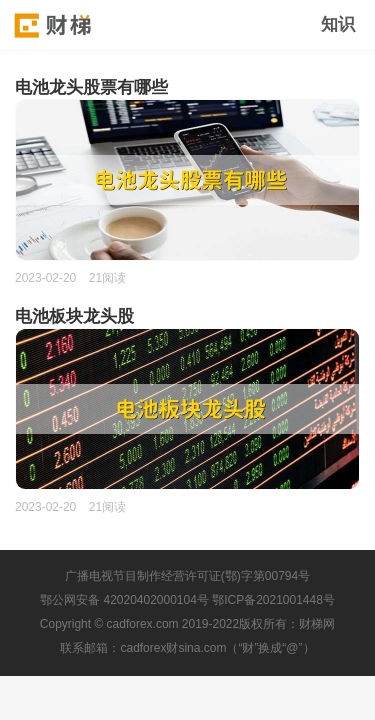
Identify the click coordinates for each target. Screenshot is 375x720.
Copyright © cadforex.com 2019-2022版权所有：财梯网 (187, 624)
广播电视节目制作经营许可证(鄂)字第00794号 (187, 576)
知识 (338, 24)
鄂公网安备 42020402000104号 (124, 600)
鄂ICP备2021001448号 (273, 600)
